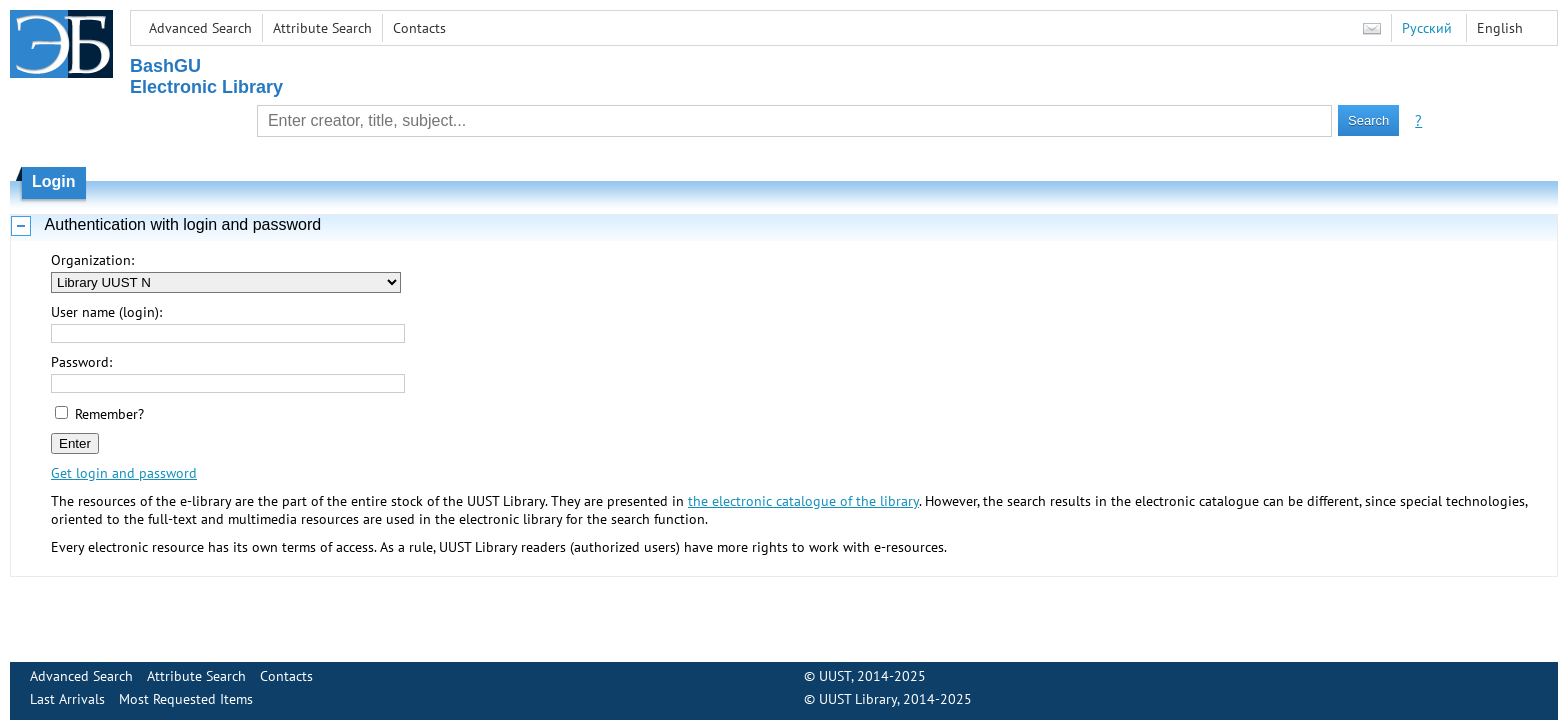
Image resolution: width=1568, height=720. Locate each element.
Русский (1427, 28)
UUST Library (858, 699)
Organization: (92, 260)
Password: (81, 362)
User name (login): (106, 312)
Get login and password (124, 473)
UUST (835, 676)
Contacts (419, 28)
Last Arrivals (67, 699)
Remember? (109, 414)
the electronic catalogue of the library (803, 501)
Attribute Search (322, 28)
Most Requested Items (186, 699)
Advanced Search (200, 28)
